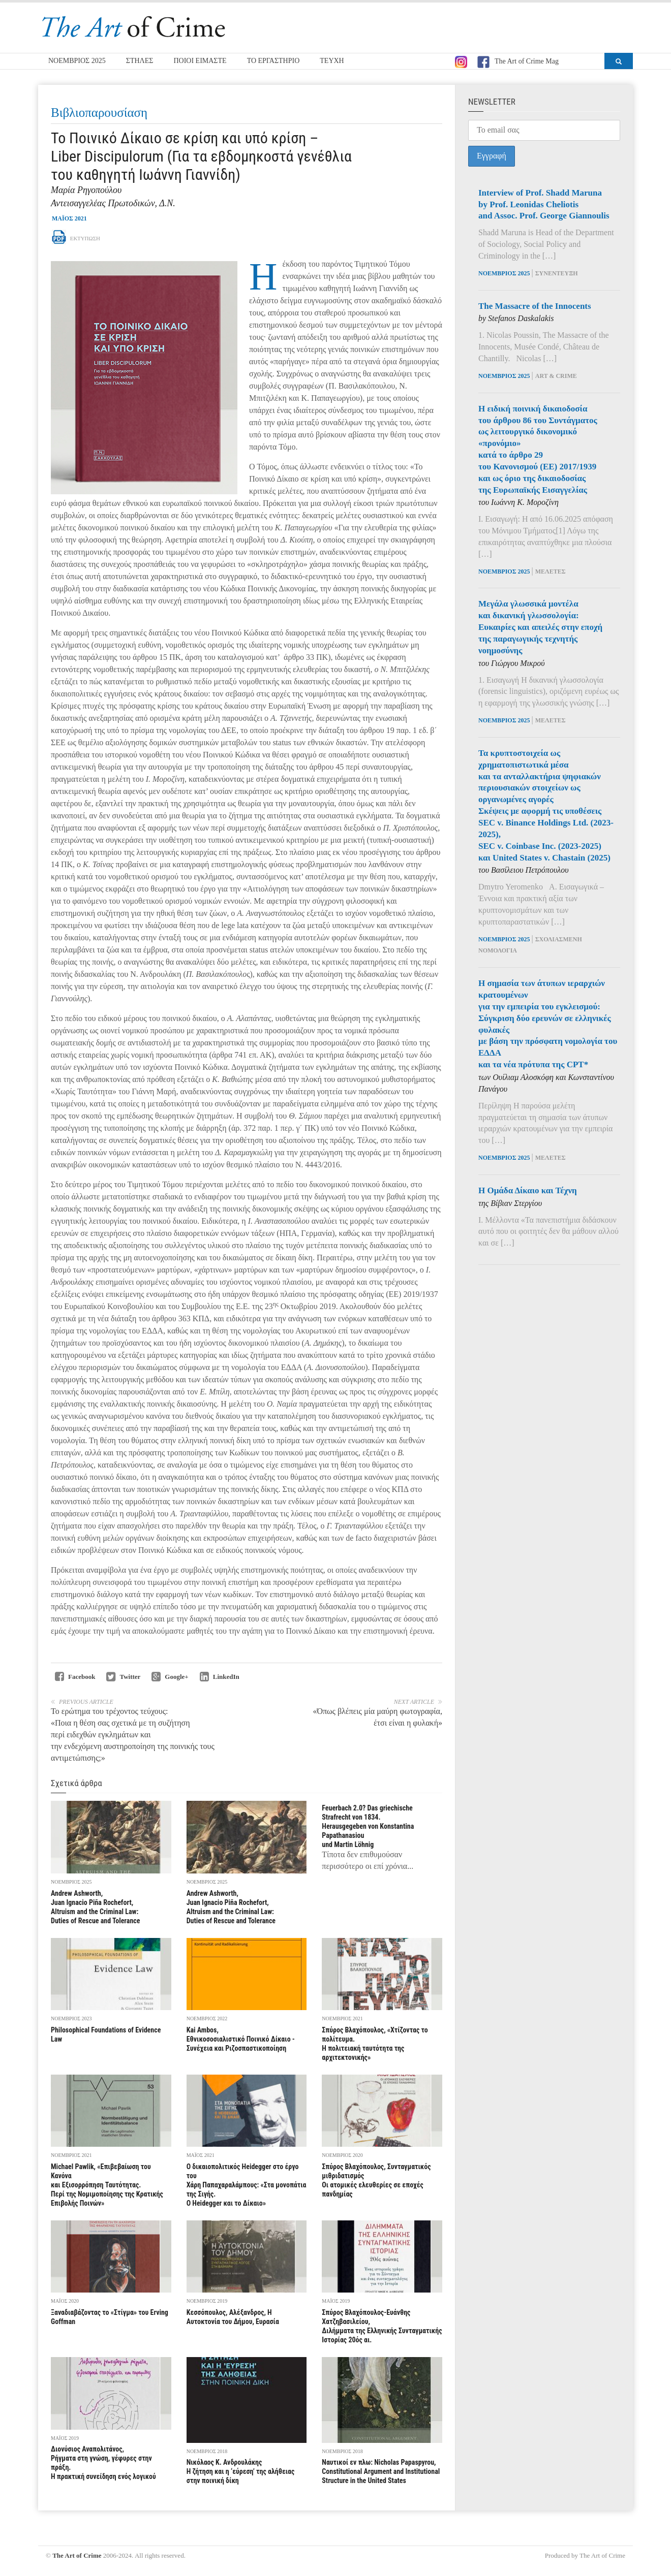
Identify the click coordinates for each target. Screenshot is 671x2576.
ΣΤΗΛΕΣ (140, 61)
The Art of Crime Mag (518, 62)
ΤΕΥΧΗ (332, 61)
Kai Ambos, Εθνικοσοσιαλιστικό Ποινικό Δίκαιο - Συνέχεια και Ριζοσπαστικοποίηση (241, 2039)
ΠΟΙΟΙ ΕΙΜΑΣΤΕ (199, 61)
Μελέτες (550, 571)
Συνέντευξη (556, 273)
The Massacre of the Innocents (534, 306)
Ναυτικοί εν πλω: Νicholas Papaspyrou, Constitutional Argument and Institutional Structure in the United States (381, 2471)
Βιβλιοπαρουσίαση (99, 112)
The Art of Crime (76, 2555)
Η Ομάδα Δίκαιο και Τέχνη (527, 1190)
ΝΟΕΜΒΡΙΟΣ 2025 (77, 61)
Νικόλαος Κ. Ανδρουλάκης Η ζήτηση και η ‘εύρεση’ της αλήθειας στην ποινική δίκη (241, 2471)
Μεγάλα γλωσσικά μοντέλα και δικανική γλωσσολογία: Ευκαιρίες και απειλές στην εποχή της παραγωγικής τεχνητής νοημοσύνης (540, 627)
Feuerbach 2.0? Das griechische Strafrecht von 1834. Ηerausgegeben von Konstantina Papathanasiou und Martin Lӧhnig (368, 1826)
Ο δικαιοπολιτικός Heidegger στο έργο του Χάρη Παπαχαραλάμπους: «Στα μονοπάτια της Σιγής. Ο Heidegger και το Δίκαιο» (247, 2184)
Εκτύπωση (76, 238)
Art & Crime (556, 375)
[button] (618, 61)
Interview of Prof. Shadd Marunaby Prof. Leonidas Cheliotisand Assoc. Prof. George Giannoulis (543, 204)
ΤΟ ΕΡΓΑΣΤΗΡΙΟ (273, 61)
